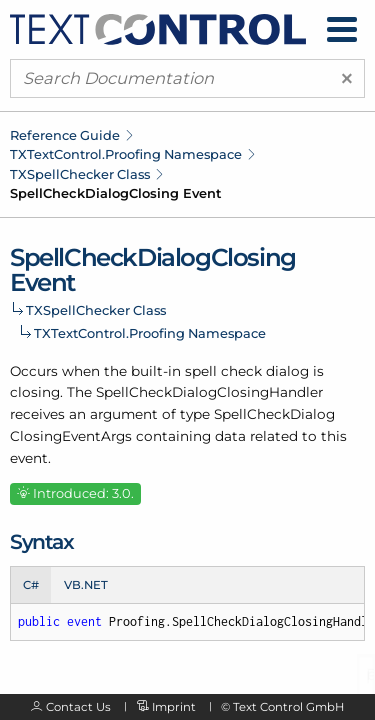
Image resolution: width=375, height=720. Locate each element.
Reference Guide (65, 135)
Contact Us (78, 707)
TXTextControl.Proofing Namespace (126, 154)
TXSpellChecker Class (80, 174)
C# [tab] (31, 585)
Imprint (174, 707)
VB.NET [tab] (86, 585)
